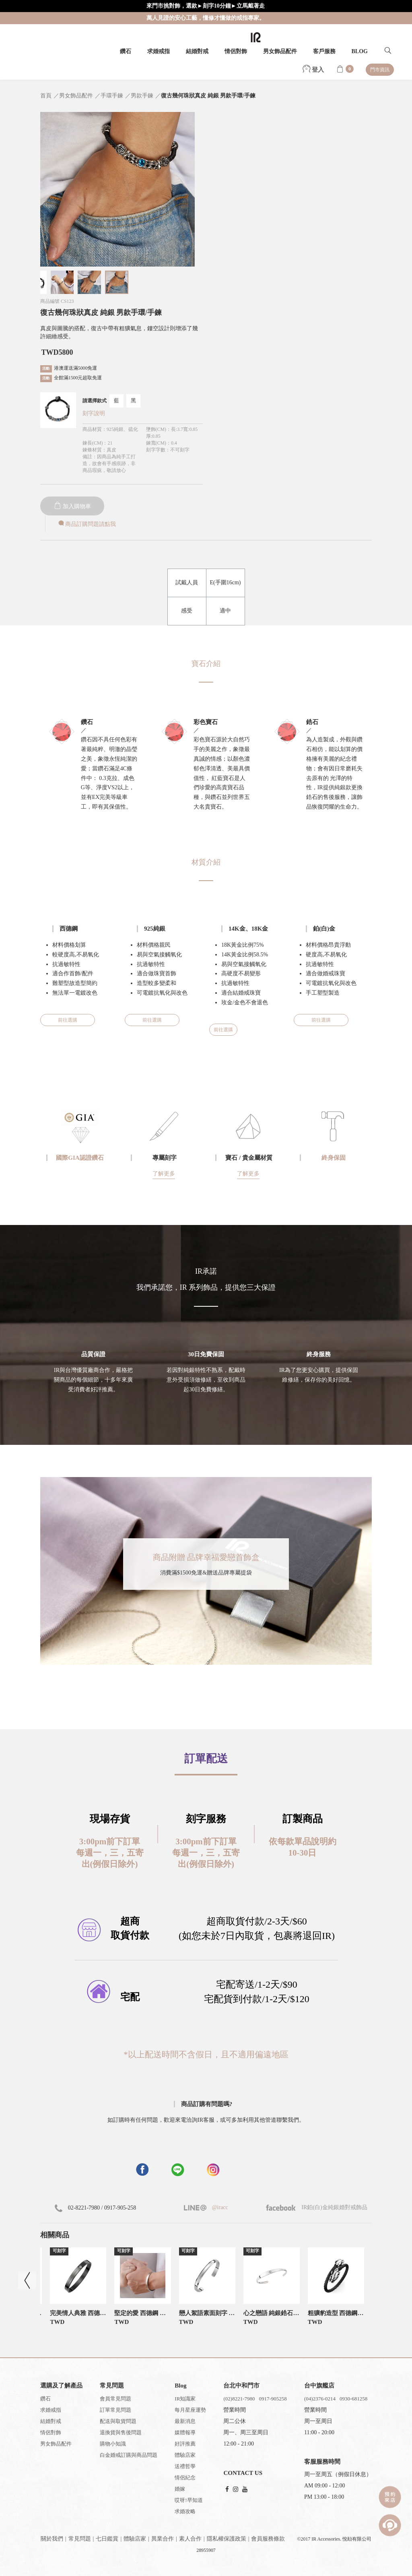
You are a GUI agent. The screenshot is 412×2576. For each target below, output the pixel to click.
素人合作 (190, 2539)
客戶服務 (324, 51)
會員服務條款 (268, 2539)
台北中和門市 (241, 2385)
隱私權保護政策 (226, 2539)
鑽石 (125, 51)
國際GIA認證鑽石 (79, 1158)
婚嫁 (180, 2489)
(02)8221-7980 (239, 2399)
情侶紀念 (185, 2478)
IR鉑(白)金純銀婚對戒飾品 (316, 2207)
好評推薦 (185, 2444)
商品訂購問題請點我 (86, 524)
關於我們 (52, 2539)
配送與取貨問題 (118, 2421)
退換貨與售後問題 (121, 2432)
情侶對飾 (236, 51)
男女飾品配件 (280, 51)
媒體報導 (185, 2432)
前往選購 (67, 1020)
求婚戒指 (158, 51)
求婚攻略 (185, 2511)
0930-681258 (353, 2399)
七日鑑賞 (107, 2539)
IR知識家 (185, 2399)
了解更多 (163, 1174)
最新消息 (185, 2421)
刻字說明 (93, 413)
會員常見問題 (115, 2399)
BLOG (360, 51)
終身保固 (333, 1158)
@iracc (219, 2207)
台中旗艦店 (319, 2385)
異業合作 (162, 2539)
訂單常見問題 (115, 2410)
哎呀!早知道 (188, 2500)
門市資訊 (379, 69)
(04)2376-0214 (320, 2399)
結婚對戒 (197, 51)
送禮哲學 (185, 2466)
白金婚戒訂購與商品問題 (128, 2455)
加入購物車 (72, 506)
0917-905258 (272, 2399)
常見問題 (79, 2539)
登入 (313, 69)
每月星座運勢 (190, 2410)
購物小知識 (113, 2444)
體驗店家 (185, 2455)
